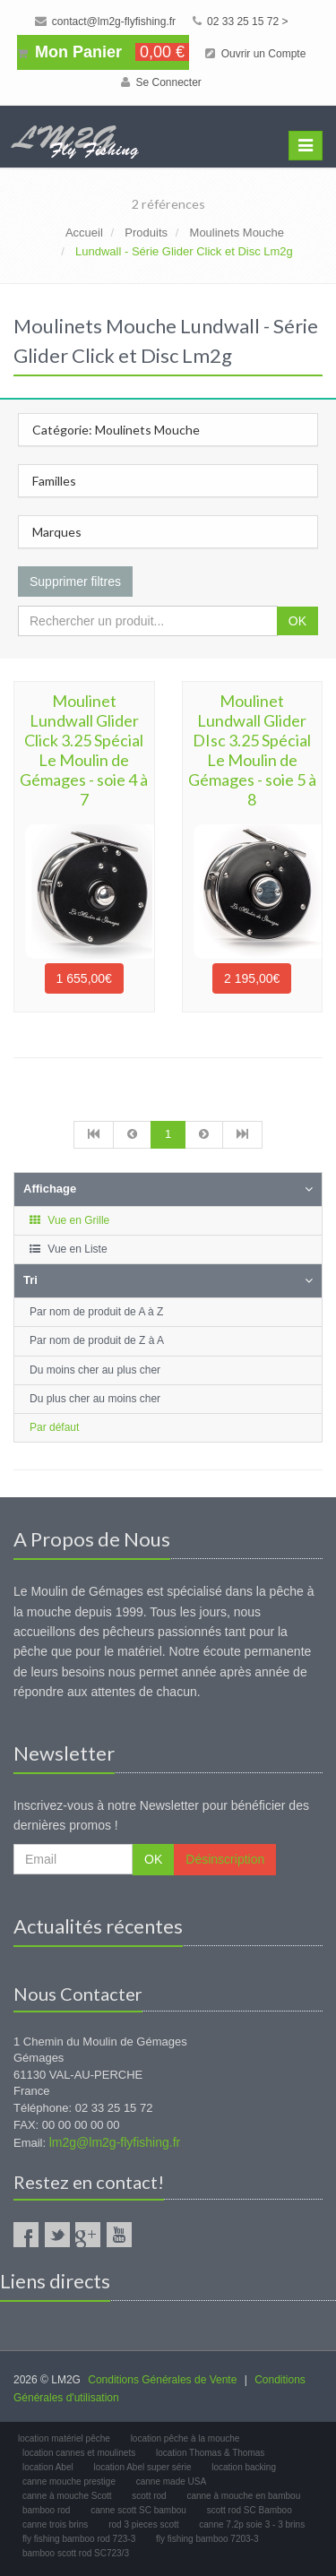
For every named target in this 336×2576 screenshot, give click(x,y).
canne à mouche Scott (67, 2496)
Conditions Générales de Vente (162, 2380)
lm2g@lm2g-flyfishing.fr (114, 2142)
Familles (54, 480)
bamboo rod (46, 2510)
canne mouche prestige (69, 2481)
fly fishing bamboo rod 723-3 (78, 2539)
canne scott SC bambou (138, 2510)
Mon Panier (103, 52)
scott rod (149, 2496)
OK (297, 621)
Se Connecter (161, 82)
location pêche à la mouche (185, 2438)
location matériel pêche (64, 2438)
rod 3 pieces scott (143, 2524)
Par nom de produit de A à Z (96, 1311)
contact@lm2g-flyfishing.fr (106, 21)
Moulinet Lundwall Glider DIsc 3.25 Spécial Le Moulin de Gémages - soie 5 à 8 (252, 750)
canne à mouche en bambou (243, 2496)
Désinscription (224, 1859)
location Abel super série (143, 2467)
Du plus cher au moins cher (95, 1398)
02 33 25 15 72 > (241, 21)
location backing (243, 2467)
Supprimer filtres (75, 581)
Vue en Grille (68, 1220)
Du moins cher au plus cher (95, 1370)
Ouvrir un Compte (255, 53)
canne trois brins (55, 2524)
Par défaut (54, 1427)
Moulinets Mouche (237, 232)
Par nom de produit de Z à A (97, 1340)
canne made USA (171, 2481)
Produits (146, 232)
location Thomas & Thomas (210, 2453)
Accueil (84, 232)
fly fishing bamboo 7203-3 (207, 2539)
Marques (57, 531)
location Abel (47, 2467)
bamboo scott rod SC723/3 (75, 2553)
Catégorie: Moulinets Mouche (116, 429)
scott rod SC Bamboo (249, 2510)
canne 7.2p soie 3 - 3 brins (252, 2524)
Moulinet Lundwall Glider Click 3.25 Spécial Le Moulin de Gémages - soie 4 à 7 (84, 750)
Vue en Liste (68, 1249)
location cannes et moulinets (78, 2453)
